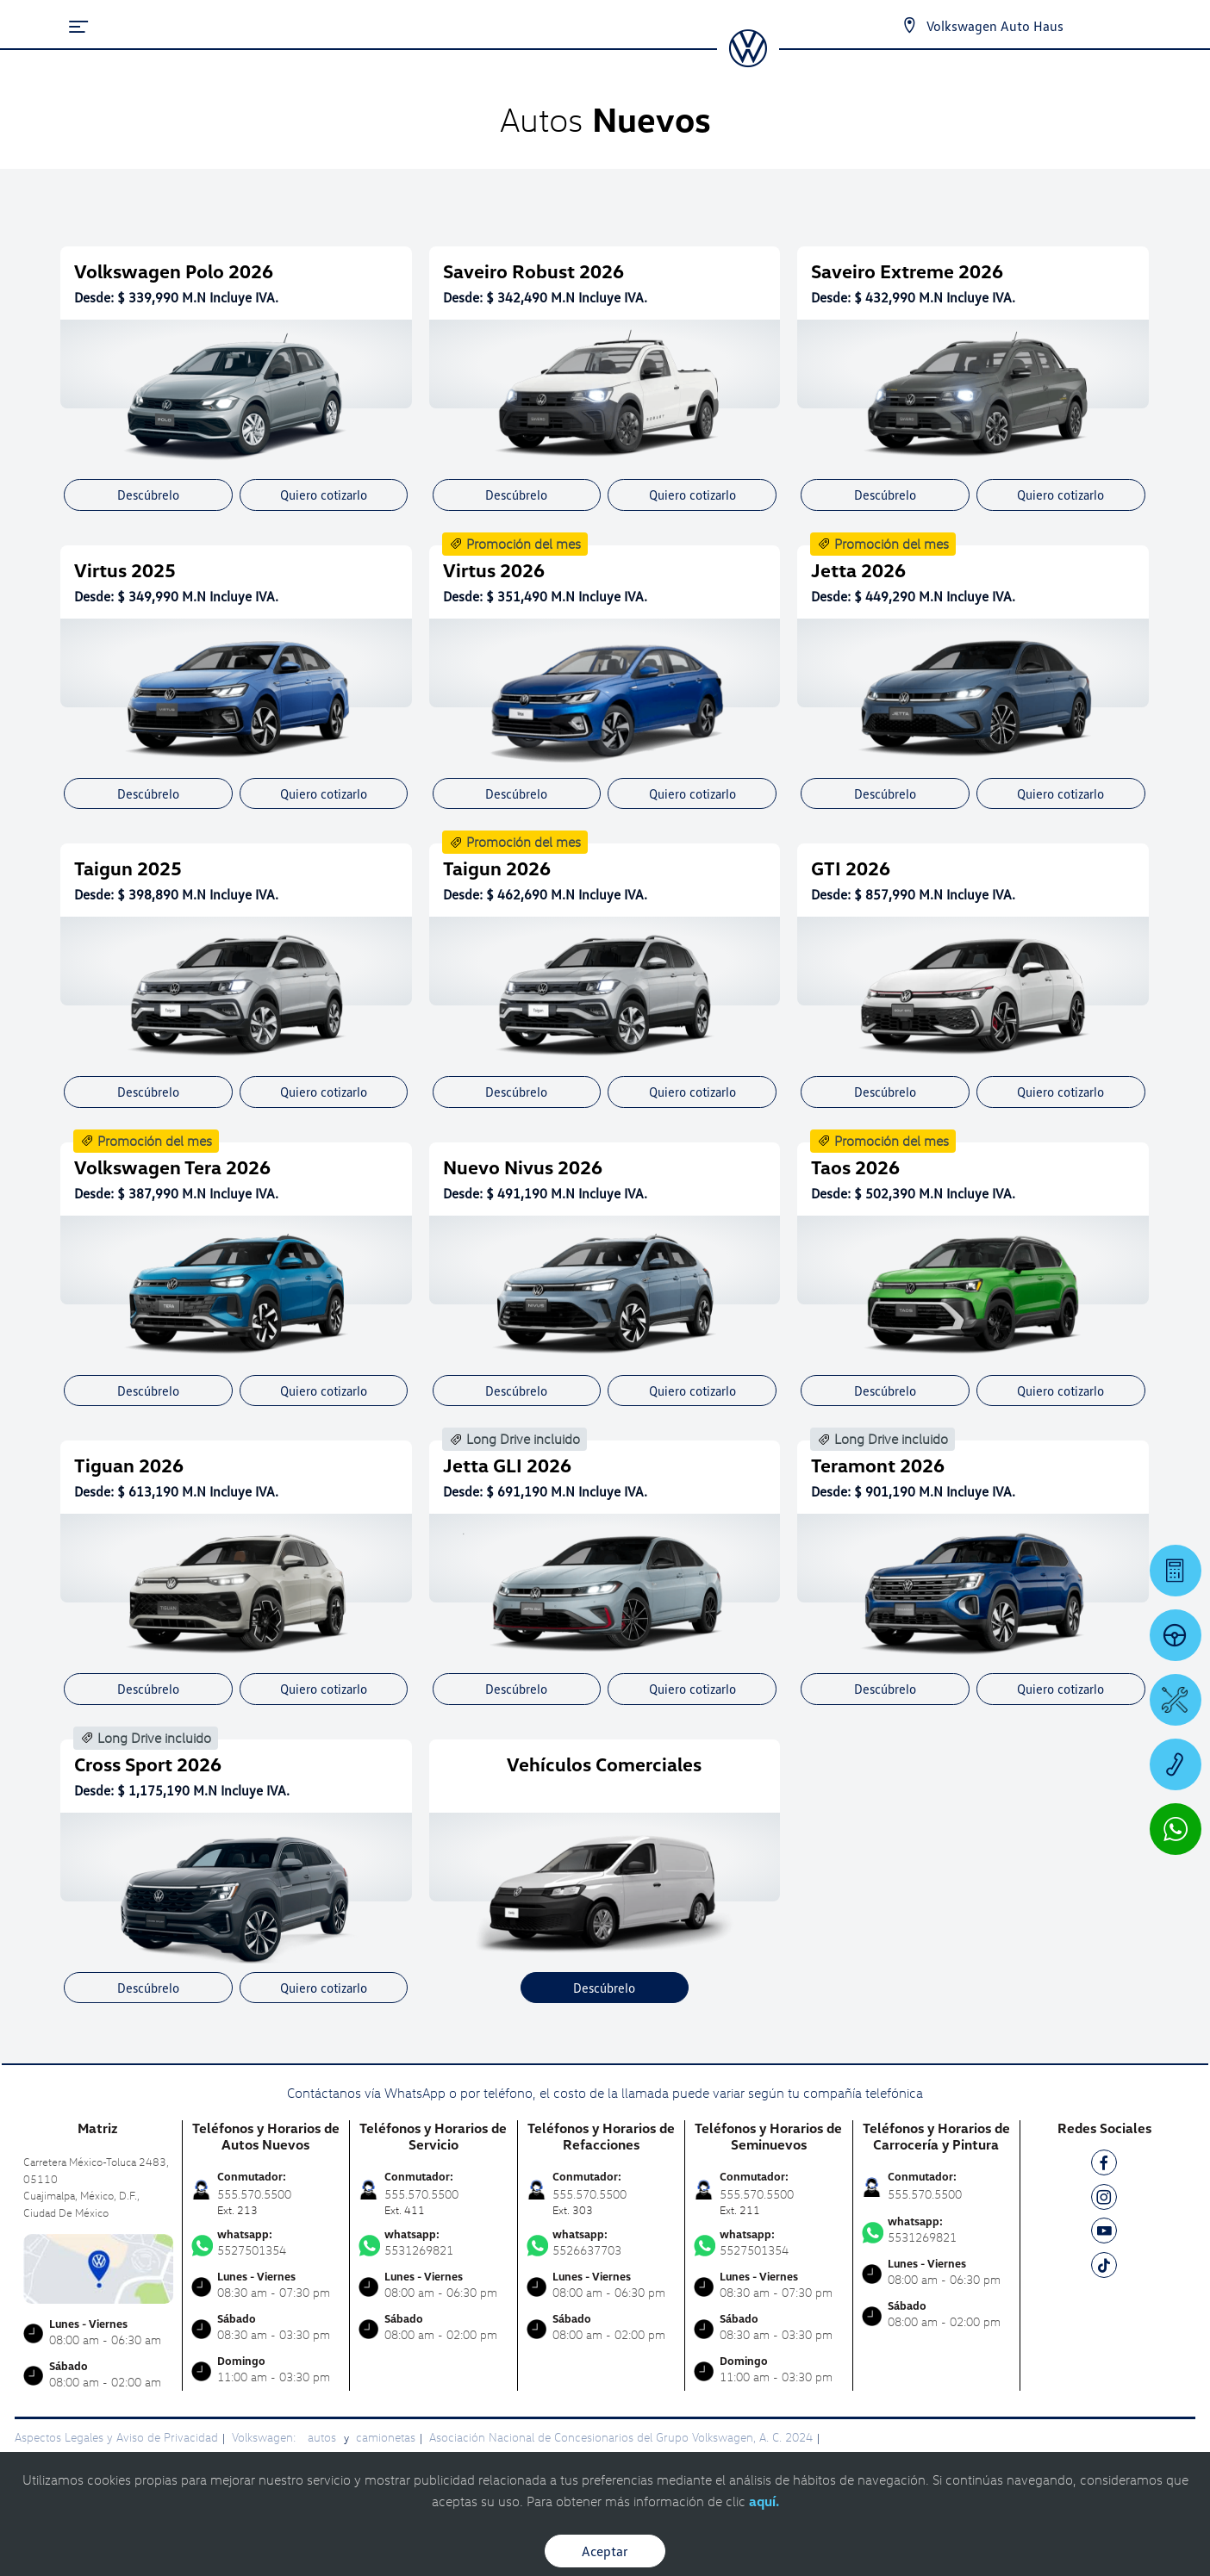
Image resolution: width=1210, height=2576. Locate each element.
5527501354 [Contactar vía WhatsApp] (266, 2242)
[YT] (1104, 2233)
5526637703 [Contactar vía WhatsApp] (602, 2242)
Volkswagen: (265, 2437)
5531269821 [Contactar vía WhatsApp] (433, 2242)
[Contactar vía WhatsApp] (1175, 1829)
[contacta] (98, 2267)
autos (324, 2437)
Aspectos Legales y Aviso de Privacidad (116, 2437)
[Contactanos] (909, 26)
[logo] (747, 61)
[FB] (1104, 2165)
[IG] (1104, 2200)
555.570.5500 (925, 2194)
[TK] (1104, 2268)
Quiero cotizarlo (323, 494)
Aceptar (605, 2551)
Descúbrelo (148, 494)
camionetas (385, 2437)
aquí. (764, 2501)
